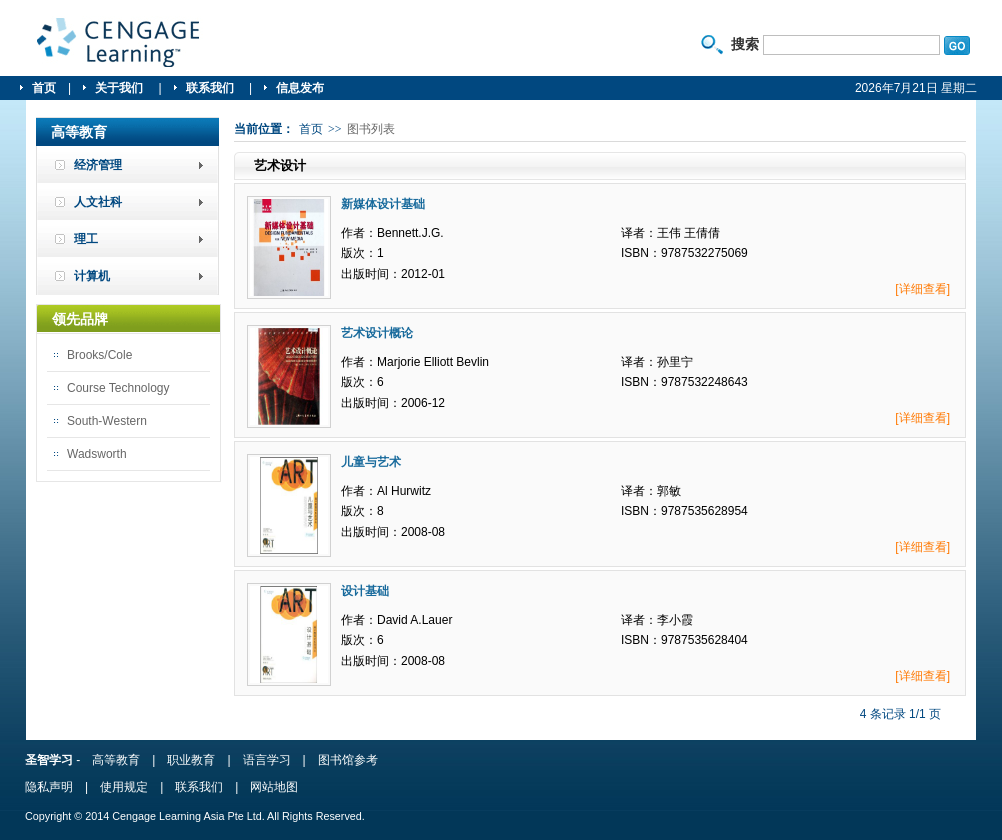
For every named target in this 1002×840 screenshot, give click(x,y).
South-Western (107, 421)
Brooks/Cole (99, 355)
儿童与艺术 (371, 462)
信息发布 (300, 88)
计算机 (92, 276)
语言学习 (267, 760)
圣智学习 (119, 43)
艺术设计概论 (377, 333)
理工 (86, 239)
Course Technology (118, 388)
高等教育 (116, 760)
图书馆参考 (348, 760)
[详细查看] (922, 289)
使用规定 (124, 787)
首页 (44, 88)
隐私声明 (49, 787)
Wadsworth (97, 454)
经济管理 (98, 165)
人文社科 (98, 202)
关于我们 (120, 88)
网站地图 (274, 787)
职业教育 (191, 760)
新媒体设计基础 (383, 204)
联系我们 (211, 88)
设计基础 (365, 591)
